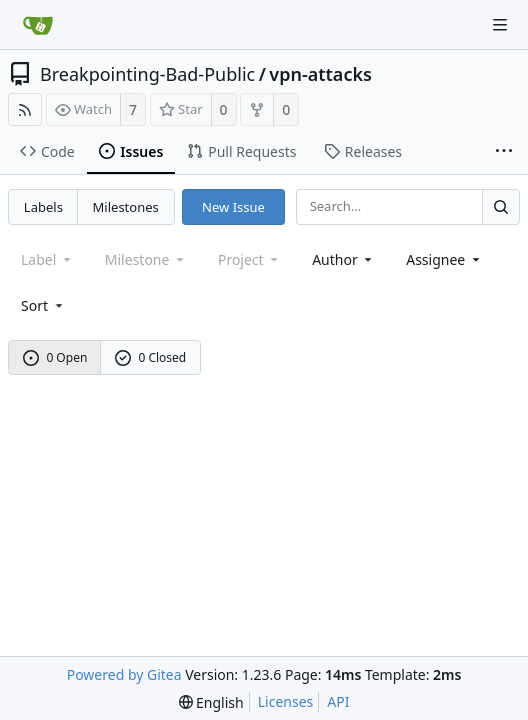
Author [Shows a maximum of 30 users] (343, 259)
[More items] (504, 152)
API (338, 701)
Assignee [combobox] (444, 259)
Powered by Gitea (124, 674)
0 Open (55, 357)
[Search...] (501, 206)
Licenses (286, 701)
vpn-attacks (320, 74)
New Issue (233, 207)
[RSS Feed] (25, 109)
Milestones (126, 207)
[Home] (38, 25)
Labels (43, 207)
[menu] (43, 305)
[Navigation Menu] (500, 25)
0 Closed (151, 357)
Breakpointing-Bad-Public (147, 74)
